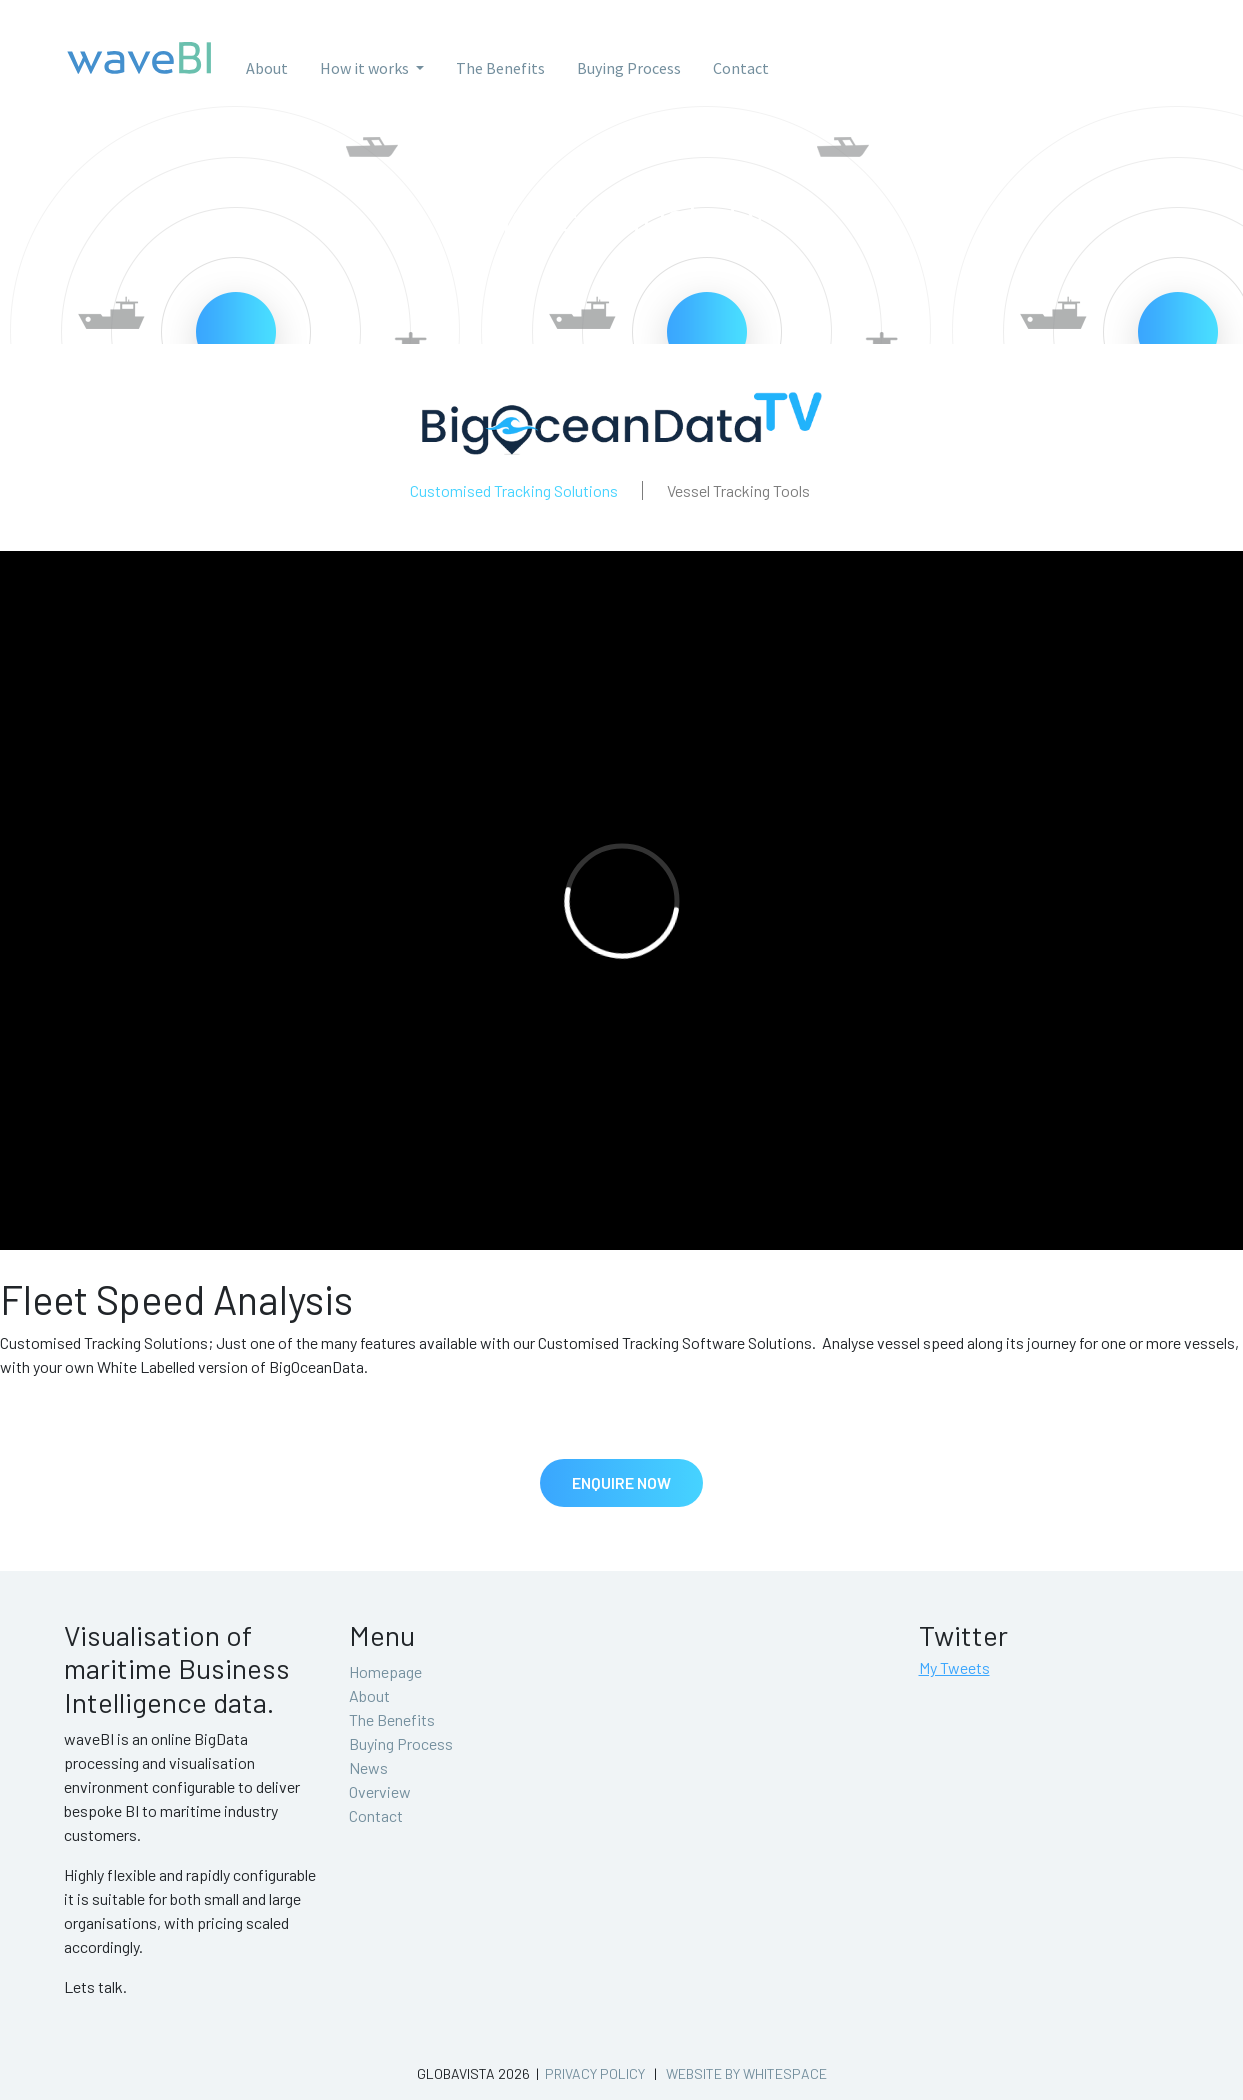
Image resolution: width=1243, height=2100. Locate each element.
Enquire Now (621, 1482)
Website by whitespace (746, 2073)
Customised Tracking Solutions (514, 490)
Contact (741, 68)
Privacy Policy (595, 2073)
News (368, 1767)
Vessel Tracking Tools (738, 490)
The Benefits (500, 68)
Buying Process (629, 68)
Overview (380, 1791)
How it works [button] (366, 68)
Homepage (385, 1671)
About (267, 68)
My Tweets (954, 1667)
